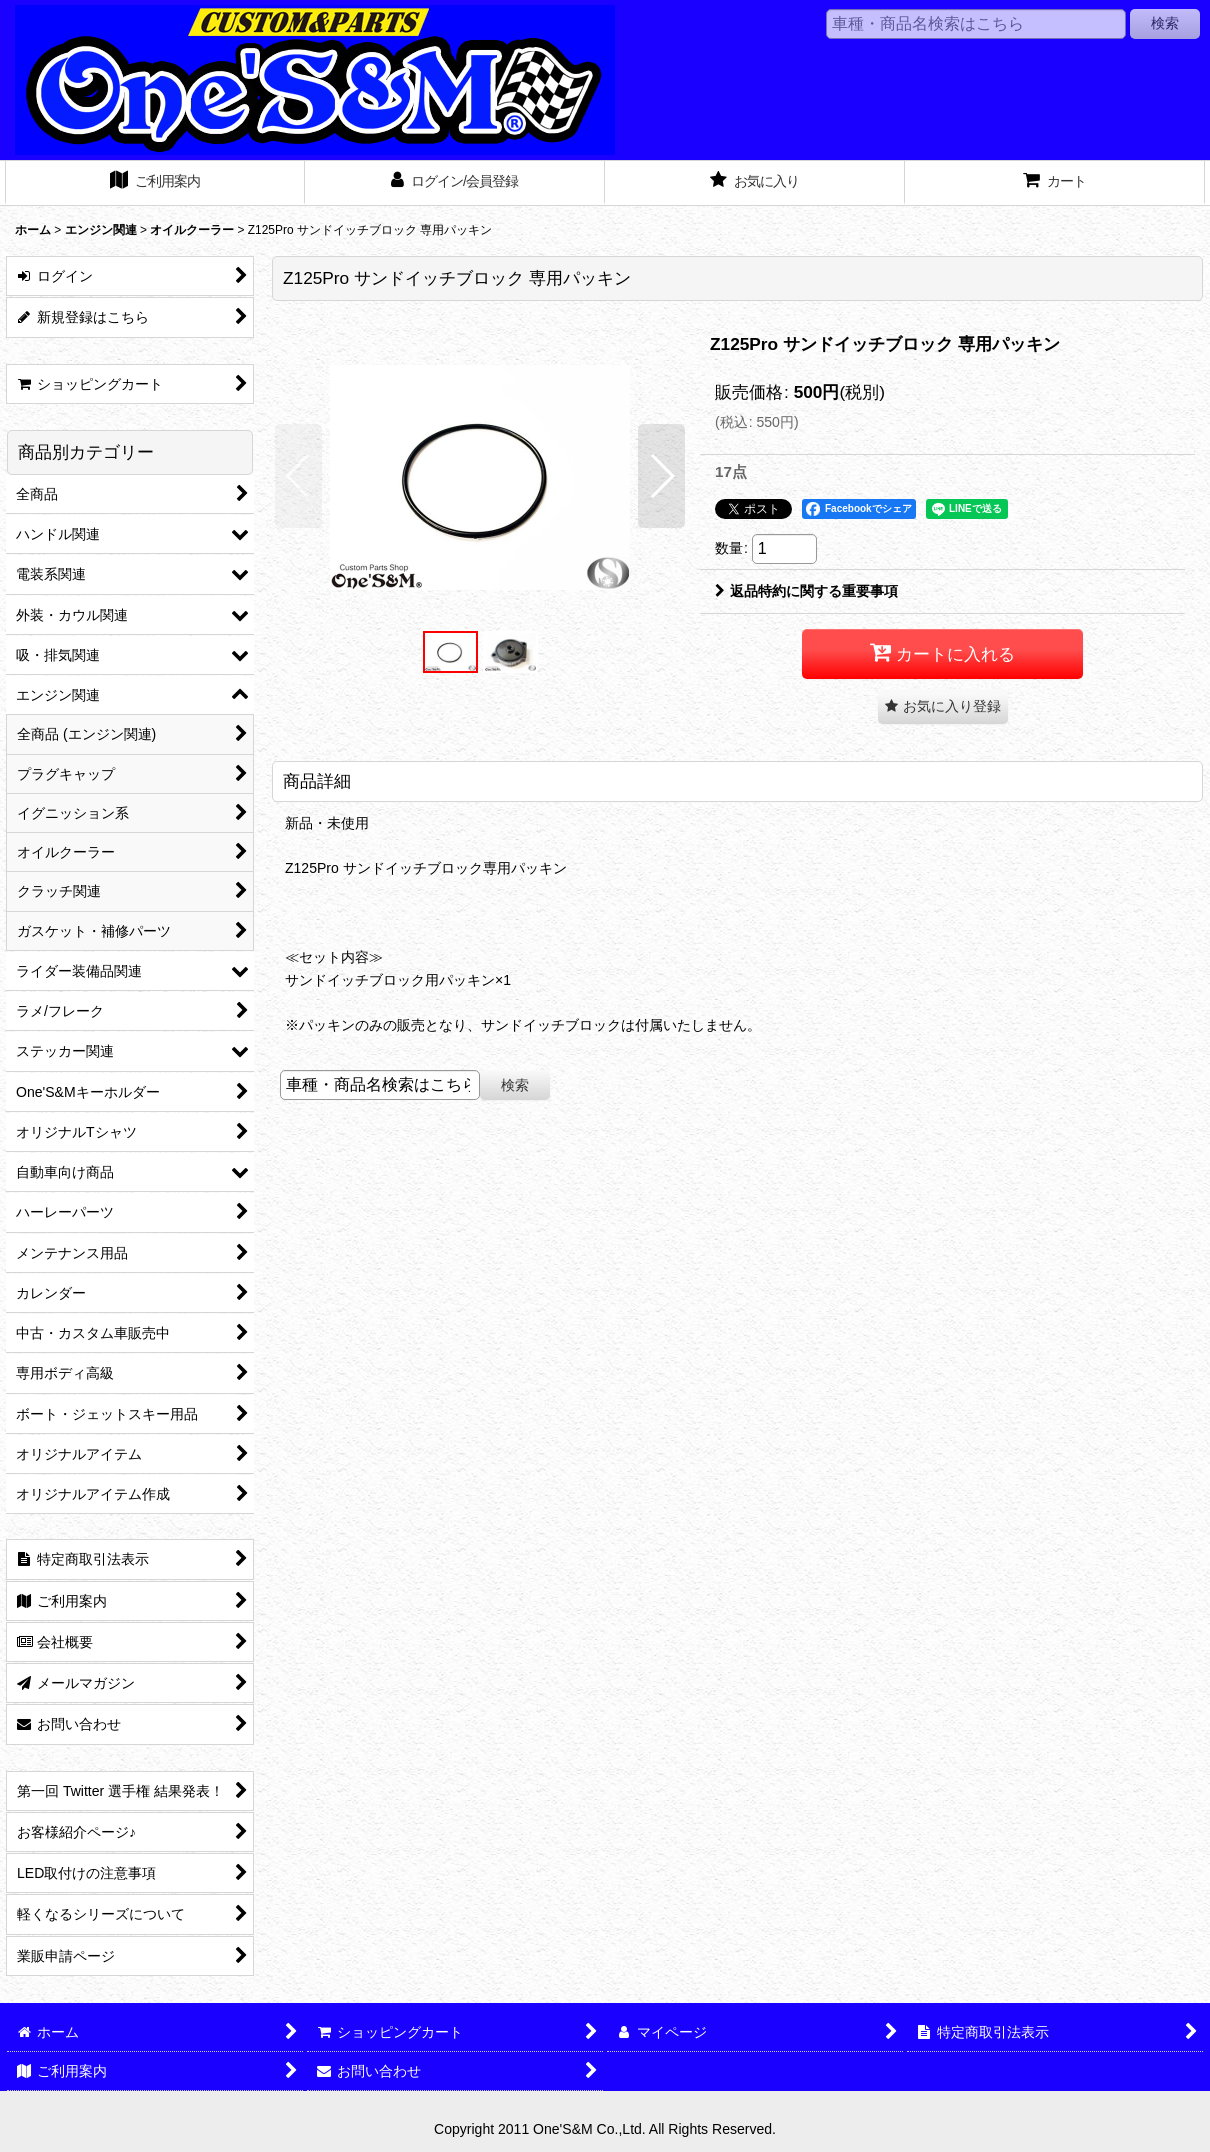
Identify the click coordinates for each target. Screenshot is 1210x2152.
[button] (298, 476)
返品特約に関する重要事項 (806, 591)
